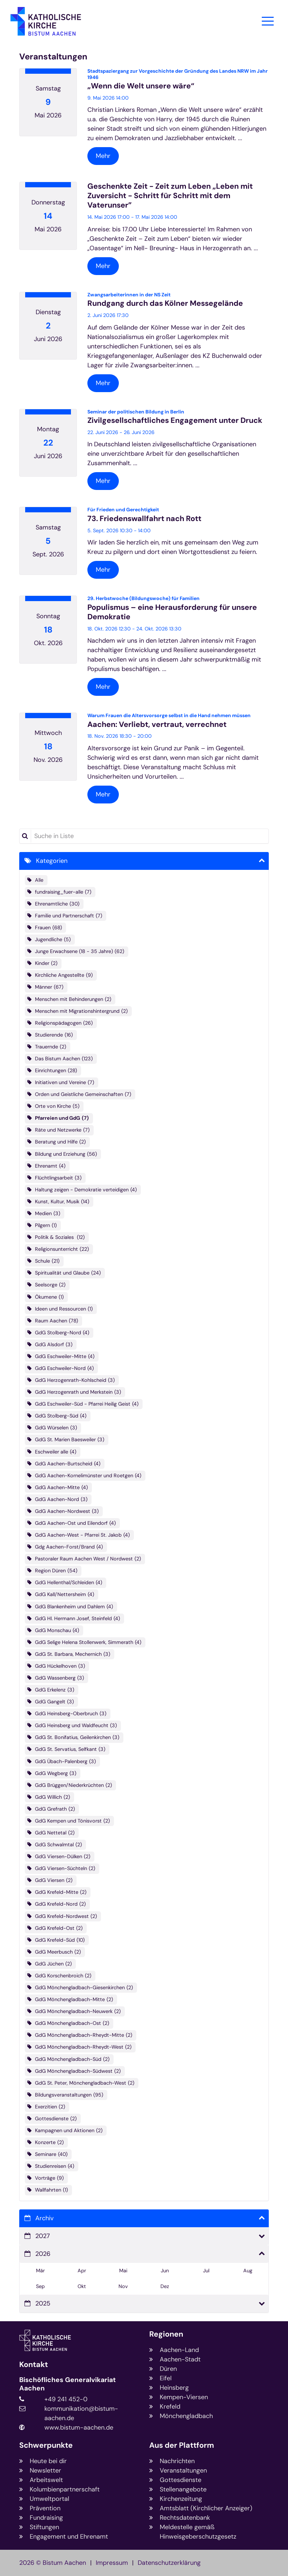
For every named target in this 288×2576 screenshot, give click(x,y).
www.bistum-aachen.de (78, 2427)
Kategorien (51, 861)
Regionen (166, 2334)
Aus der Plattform (181, 2445)
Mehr (103, 156)
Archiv (44, 2218)
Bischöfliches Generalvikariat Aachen (67, 2384)
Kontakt (33, 2364)
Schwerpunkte (46, 2445)
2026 (42, 2254)
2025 (42, 2303)
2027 (42, 2236)
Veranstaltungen (53, 56)
